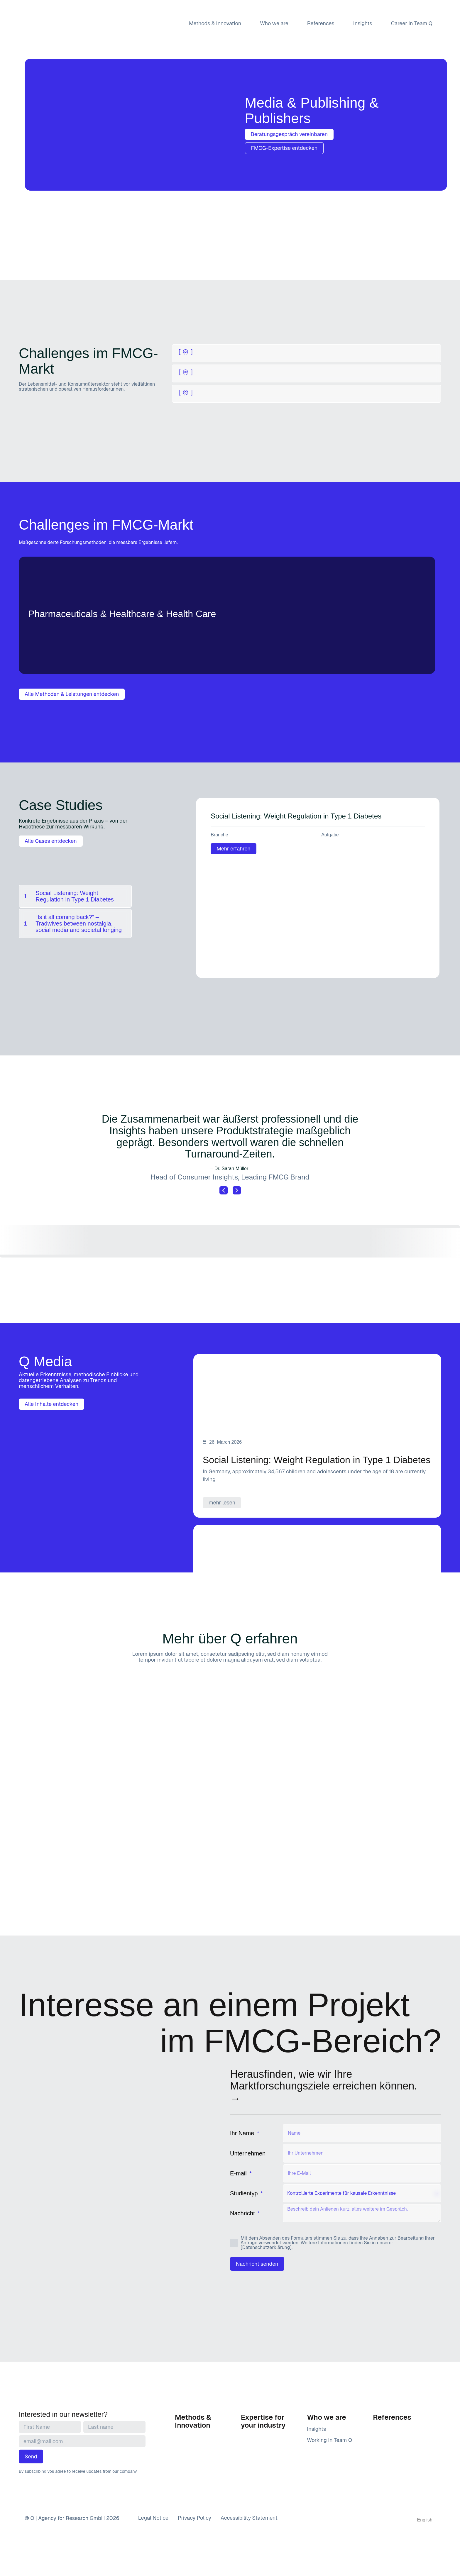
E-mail (239, 2173)
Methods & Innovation (215, 23)
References (320, 23)
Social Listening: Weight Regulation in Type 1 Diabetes (296, 816)
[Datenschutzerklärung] (266, 2247)
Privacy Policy (194, 2517)
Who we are (274, 23)
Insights (362, 23)
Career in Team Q (411, 23)
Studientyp (244, 2193)
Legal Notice (153, 2517)
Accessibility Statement (249, 2517)
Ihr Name (243, 2133)
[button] (223, 1190)
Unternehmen (247, 2153)
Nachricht (243, 2213)
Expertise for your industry (263, 2421)
